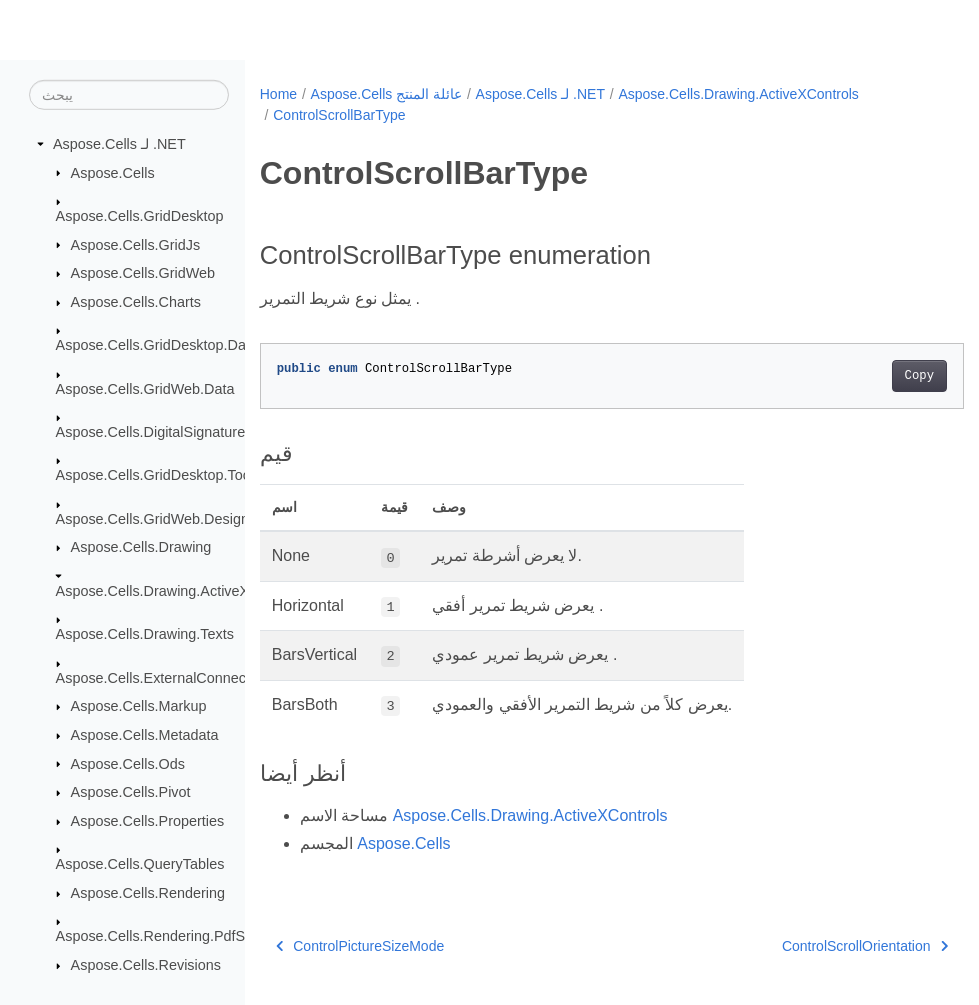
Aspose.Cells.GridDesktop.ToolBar (166, 475)
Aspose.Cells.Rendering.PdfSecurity (172, 936)
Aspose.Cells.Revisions (146, 965)
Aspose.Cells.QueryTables (140, 864)
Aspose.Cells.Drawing (141, 547)
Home (278, 94)
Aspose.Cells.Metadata (145, 735)
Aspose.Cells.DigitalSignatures (154, 432)
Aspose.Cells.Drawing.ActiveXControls (179, 591)
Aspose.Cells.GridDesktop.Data (157, 345)
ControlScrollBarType (339, 115)
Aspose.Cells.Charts (136, 302)
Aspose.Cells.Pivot (131, 792)
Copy (869, 376)
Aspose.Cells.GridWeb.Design (152, 519)
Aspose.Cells (113, 172)
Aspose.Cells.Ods (128, 763)
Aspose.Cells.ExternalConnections (166, 678)
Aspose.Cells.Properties (148, 821)
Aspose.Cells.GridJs (136, 244)
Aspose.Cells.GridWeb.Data (145, 388)
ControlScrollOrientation (815, 946)
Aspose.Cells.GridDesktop (140, 216)
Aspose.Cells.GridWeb (143, 273)
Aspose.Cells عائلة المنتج (386, 94)
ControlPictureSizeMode (360, 946)
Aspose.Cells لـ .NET (119, 144)
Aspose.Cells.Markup (139, 706)
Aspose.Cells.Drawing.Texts (145, 634)
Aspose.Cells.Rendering (148, 893)
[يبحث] (129, 95)
